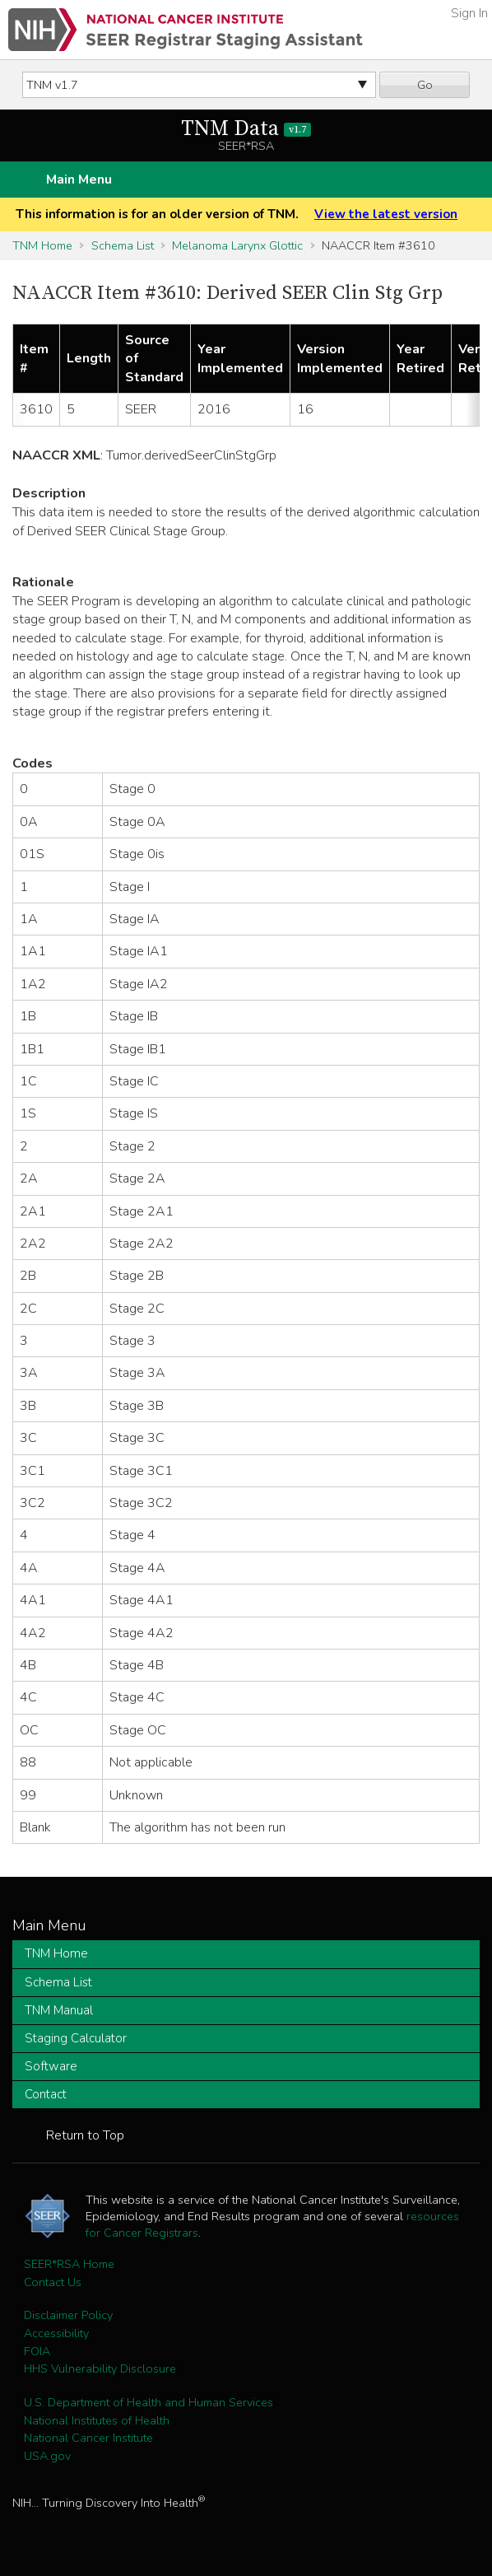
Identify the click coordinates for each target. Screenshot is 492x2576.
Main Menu (79, 179)
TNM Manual (59, 2010)
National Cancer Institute (88, 2437)
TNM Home (42, 245)
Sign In (469, 13)
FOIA (37, 2351)
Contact (46, 2094)
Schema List (122, 245)
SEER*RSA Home (69, 2264)
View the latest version (385, 214)
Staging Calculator (76, 2038)
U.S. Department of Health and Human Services (148, 2402)
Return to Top (85, 2135)
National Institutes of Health (96, 2420)
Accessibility (56, 2333)
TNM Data (246, 128)
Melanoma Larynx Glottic (237, 245)
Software (51, 2066)
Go (425, 85)
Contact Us (52, 2282)
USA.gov (47, 2456)
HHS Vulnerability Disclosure (100, 2368)
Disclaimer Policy (68, 2315)
